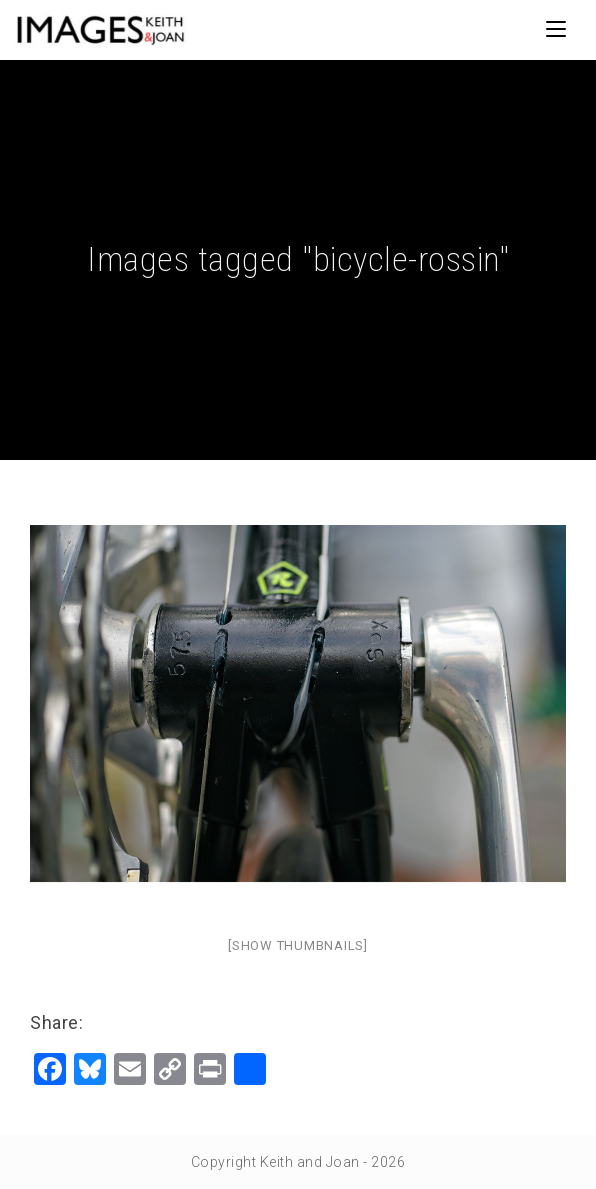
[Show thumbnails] (298, 945)
